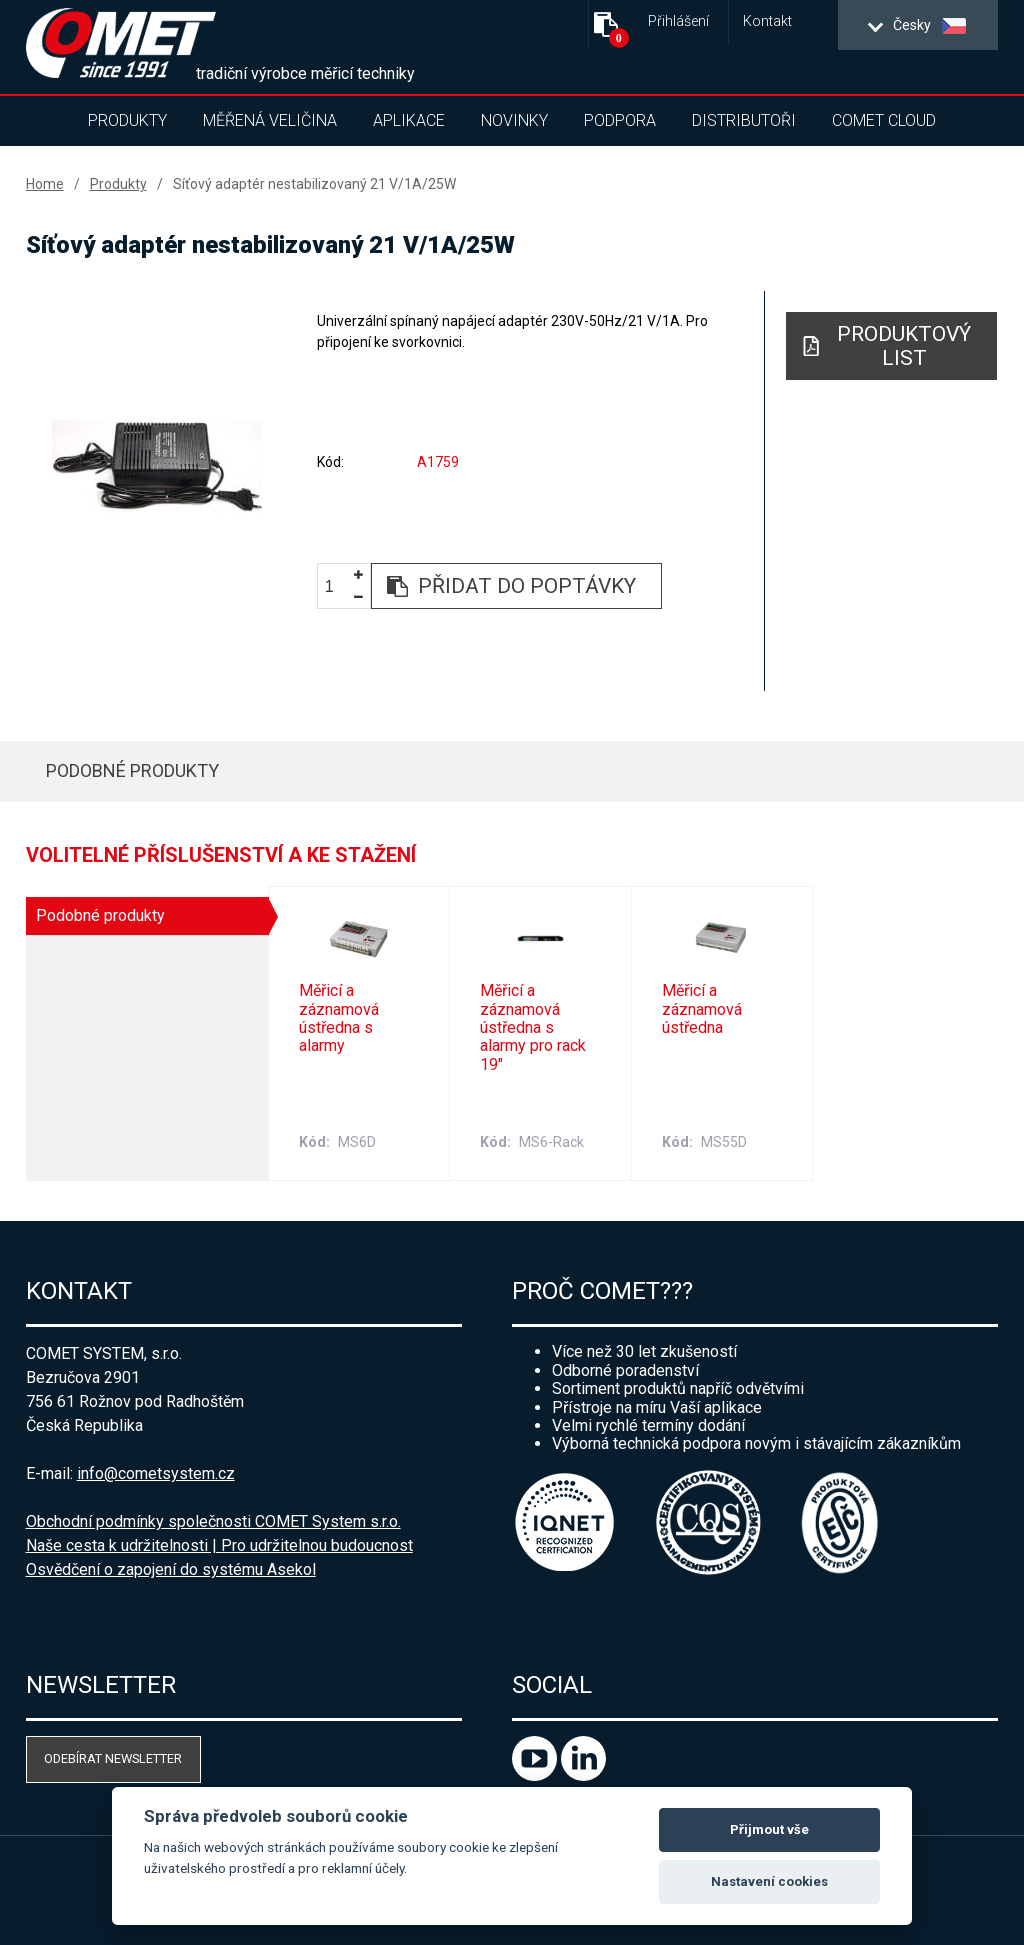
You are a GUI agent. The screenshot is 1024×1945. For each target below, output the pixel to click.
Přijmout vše (769, 1829)
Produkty (127, 120)
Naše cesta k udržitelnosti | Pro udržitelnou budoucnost (219, 1545)
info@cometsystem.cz (156, 1473)
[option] (157, 466)
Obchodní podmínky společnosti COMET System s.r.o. (213, 1521)
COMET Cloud (884, 120)
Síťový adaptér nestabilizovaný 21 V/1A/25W (314, 184)
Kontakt (767, 21)
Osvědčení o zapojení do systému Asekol (171, 1569)
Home (45, 184)
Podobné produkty (132, 770)
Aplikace (409, 120)
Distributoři (744, 120)
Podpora (620, 120)
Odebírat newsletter (113, 1758)
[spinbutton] (337, 587)
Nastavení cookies (769, 1881)
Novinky (514, 120)
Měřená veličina (270, 120)
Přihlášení (678, 21)
